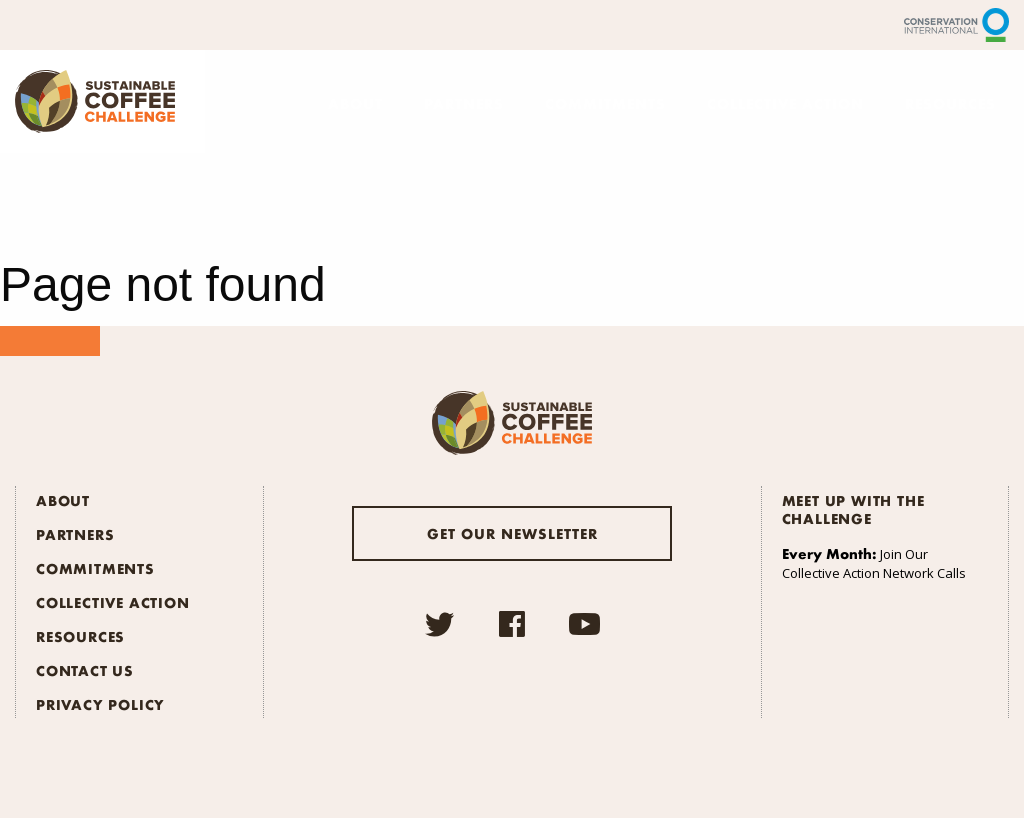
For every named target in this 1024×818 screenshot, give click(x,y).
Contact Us (85, 670)
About (355, 103)
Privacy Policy (100, 704)
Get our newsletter (512, 533)
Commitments (605, 103)
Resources (950, 103)
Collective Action (785, 103)
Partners (464, 103)
